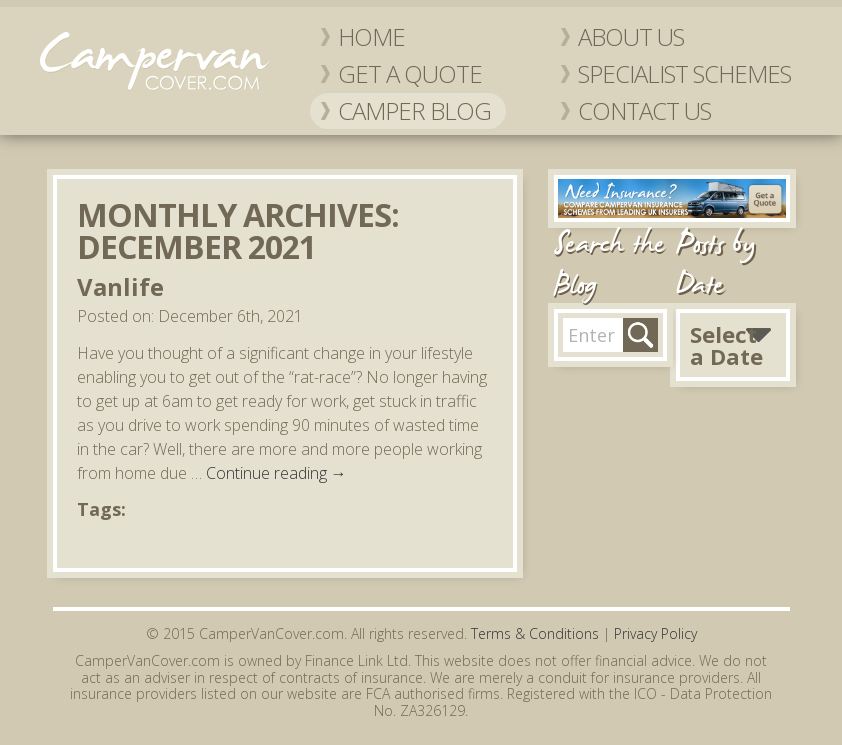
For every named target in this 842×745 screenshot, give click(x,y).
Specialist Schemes (684, 73)
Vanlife (120, 286)
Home (371, 36)
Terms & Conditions (535, 633)
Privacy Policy (655, 633)
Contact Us (644, 110)
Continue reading (276, 473)
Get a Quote (410, 73)
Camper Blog (414, 110)
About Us (631, 36)
